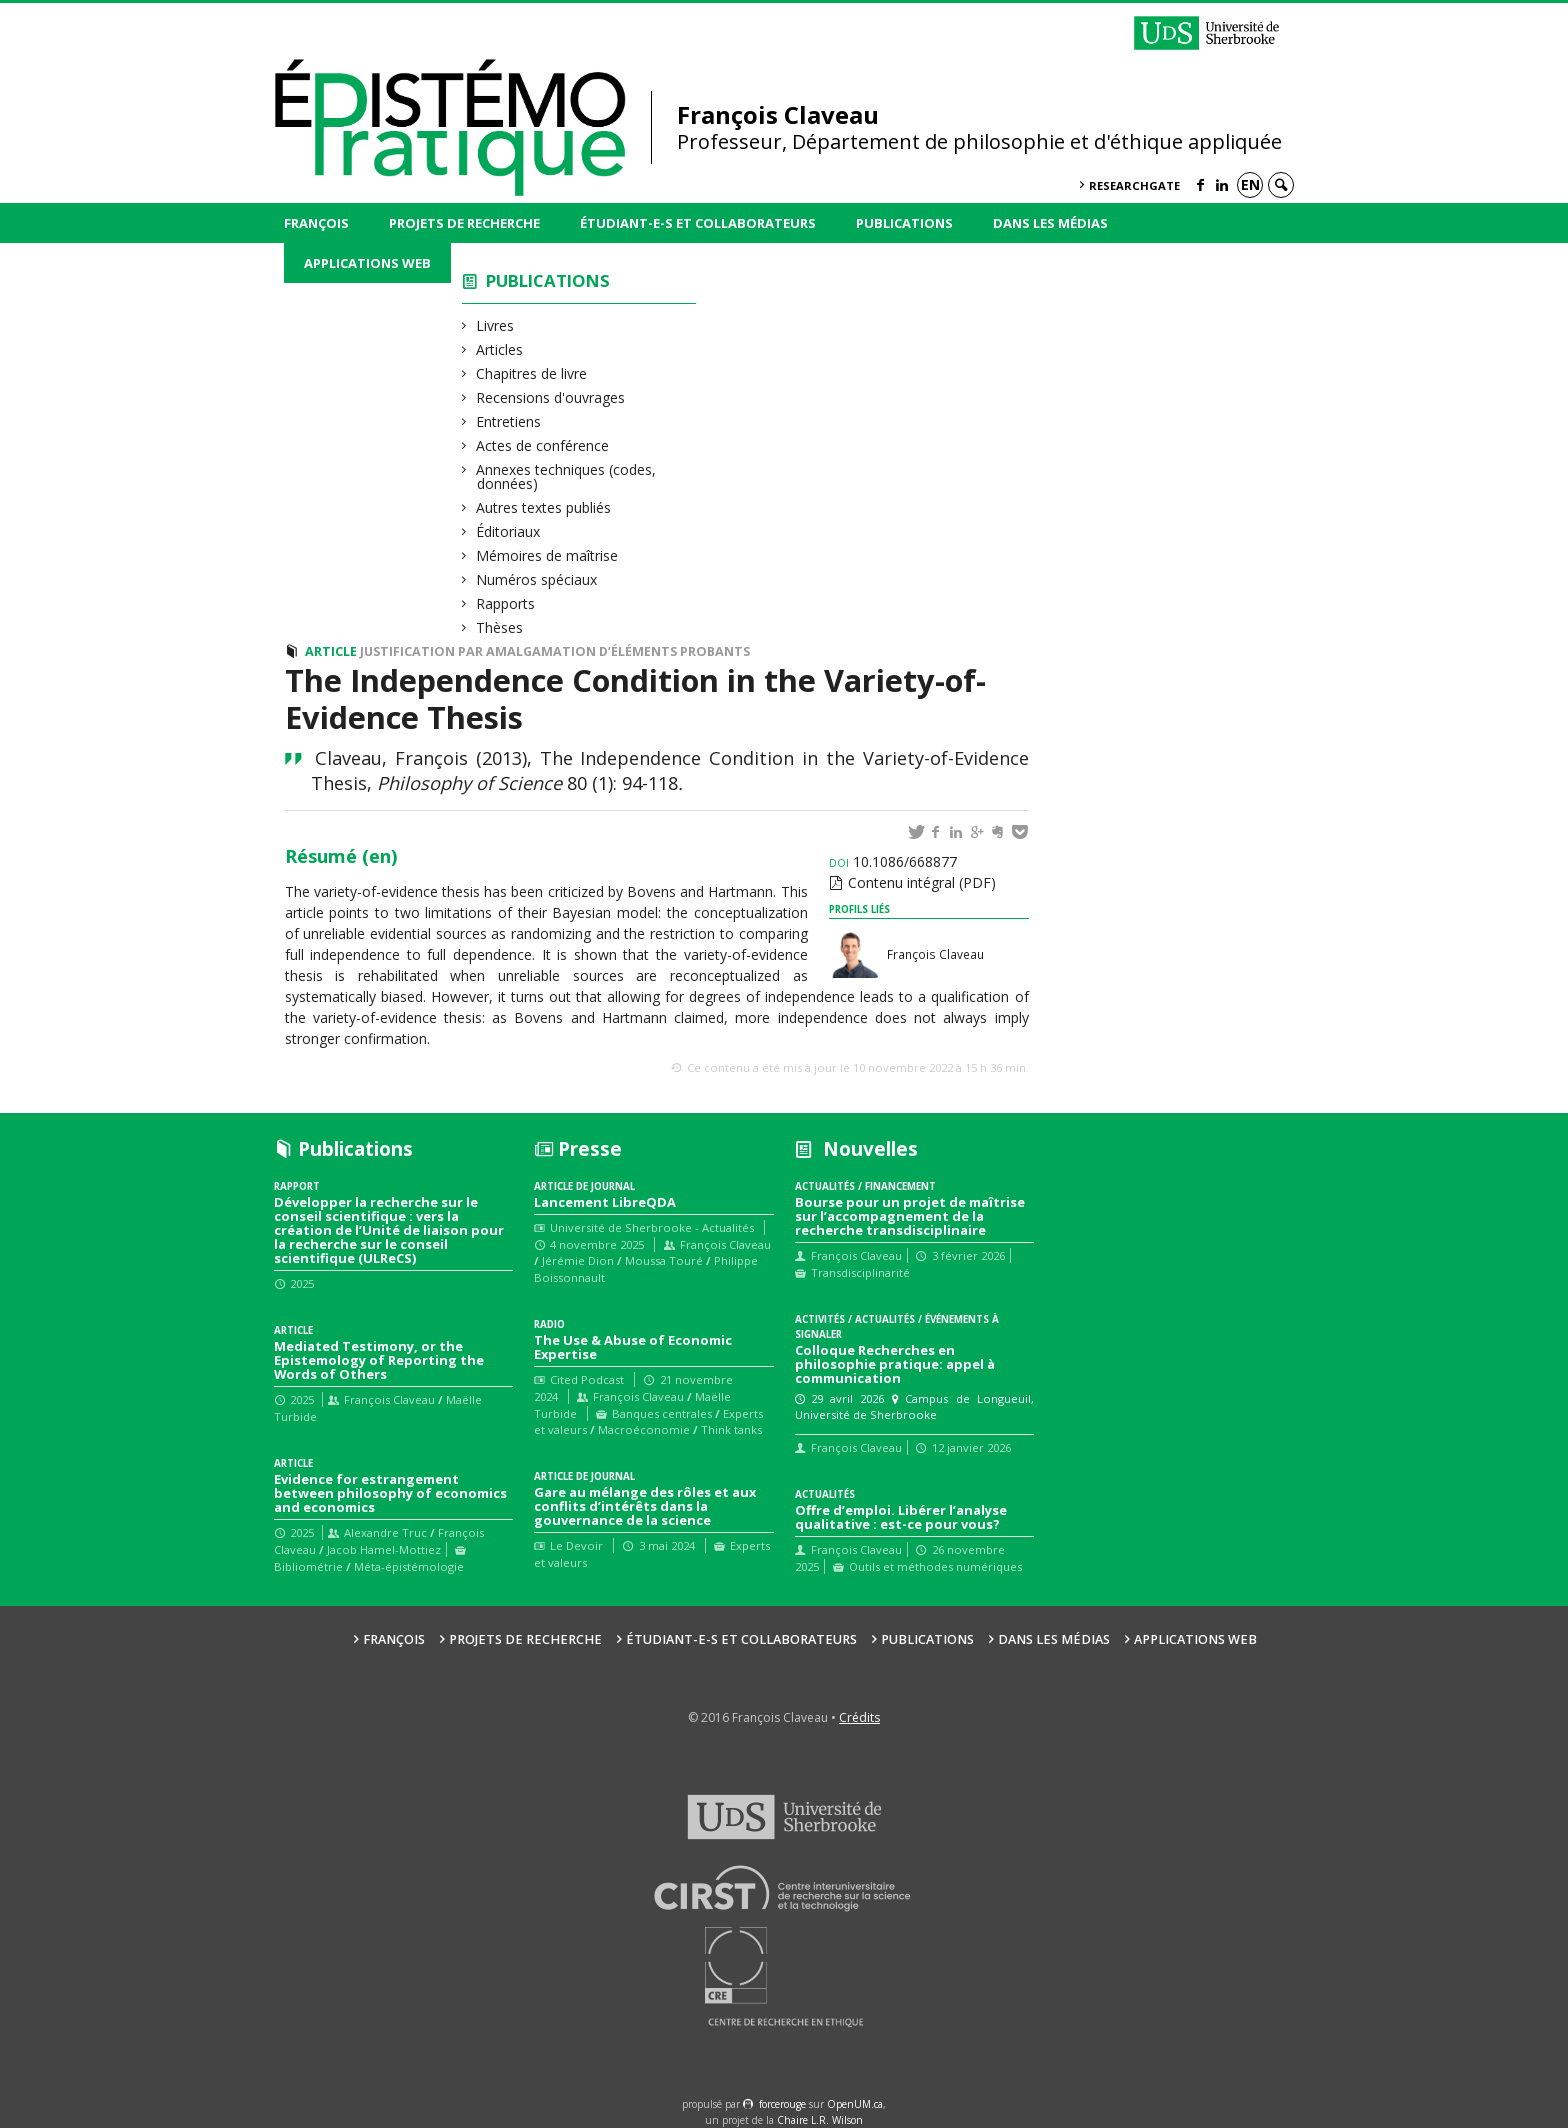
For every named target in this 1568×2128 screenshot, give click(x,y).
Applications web (367, 263)
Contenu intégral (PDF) (922, 882)
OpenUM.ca (855, 2104)
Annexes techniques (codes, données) (566, 476)
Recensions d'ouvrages (551, 397)
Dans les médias (1050, 223)
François (316, 223)
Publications (904, 223)
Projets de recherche (464, 223)
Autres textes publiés (544, 507)
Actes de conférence (543, 445)
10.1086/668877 (893, 861)
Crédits (859, 1717)
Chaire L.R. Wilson (820, 2120)
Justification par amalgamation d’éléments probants (555, 651)
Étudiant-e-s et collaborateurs (698, 223)
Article (331, 651)
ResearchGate (1134, 185)
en (1250, 184)
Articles (500, 349)
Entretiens (509, 421)
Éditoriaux (508, 531)
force (782, 2104)
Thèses (500, 627)
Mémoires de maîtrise (547, 555)
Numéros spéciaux (537, 579)
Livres (495, 325)
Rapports (506, 603)
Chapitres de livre (532, 373)
